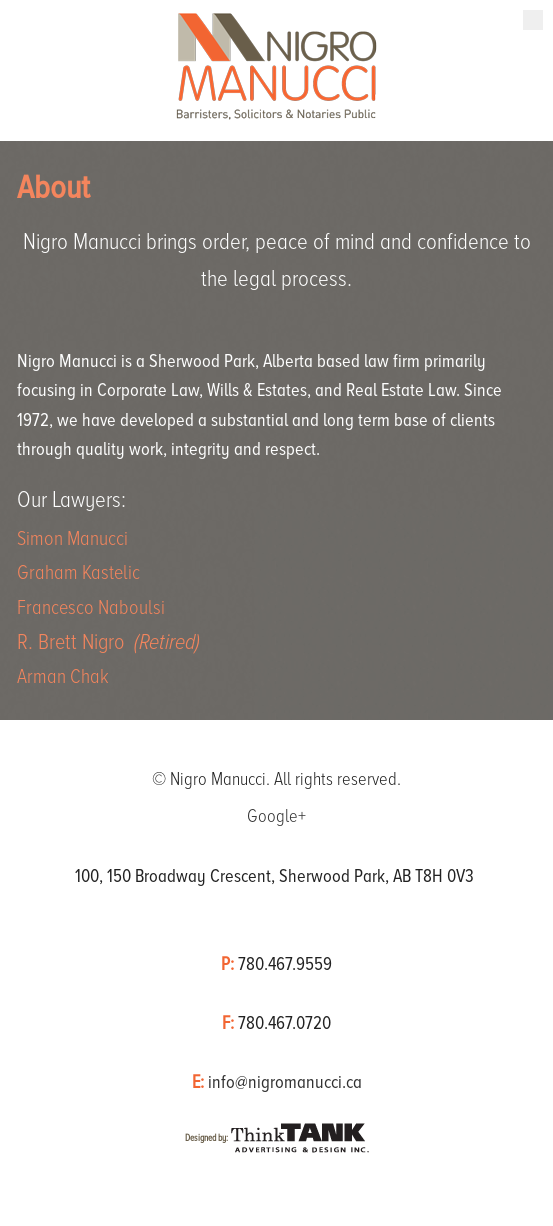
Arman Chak (63, 676)
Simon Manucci (72, 538)
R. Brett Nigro (108, 642)
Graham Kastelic (78, 572)
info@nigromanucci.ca (285, 1082)
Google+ (276, 816)
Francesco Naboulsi (91, 607)
